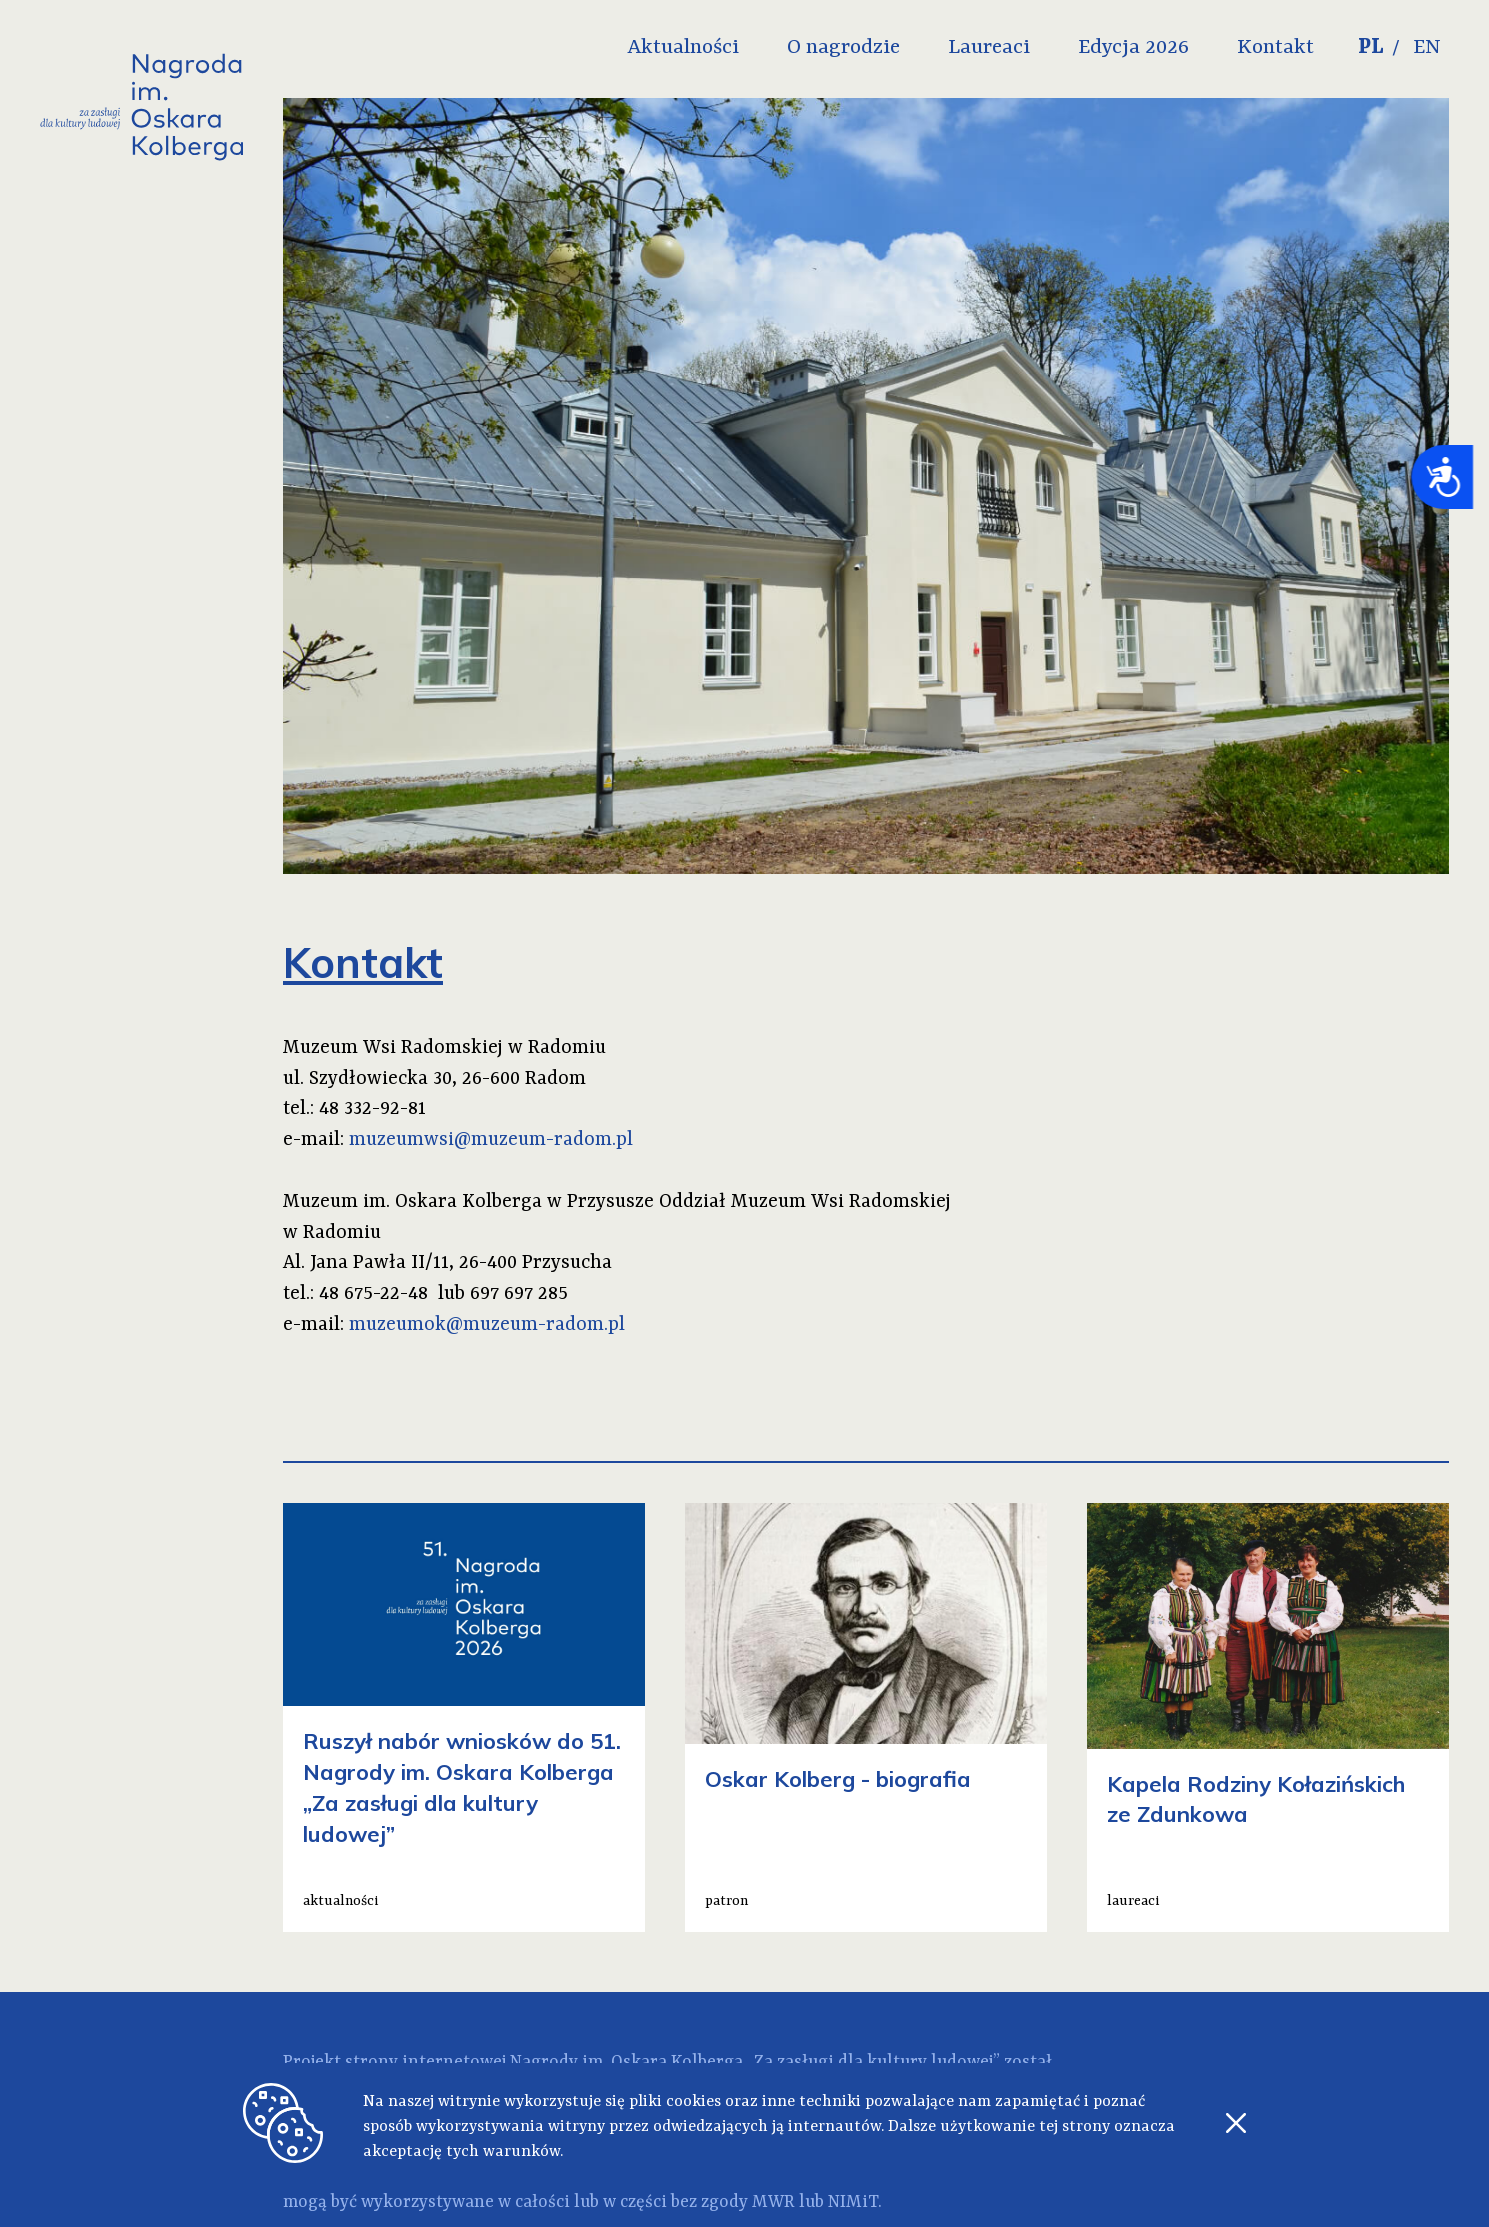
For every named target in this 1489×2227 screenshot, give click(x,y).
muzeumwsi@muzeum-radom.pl (491, 1140)
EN (1427, 48)
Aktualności (683, 48)
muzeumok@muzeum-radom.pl (487, 1325)
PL (1371, 48)
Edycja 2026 (1133, 48)
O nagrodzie (843, 48)
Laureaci (989, 48)
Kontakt (1275, 48)
